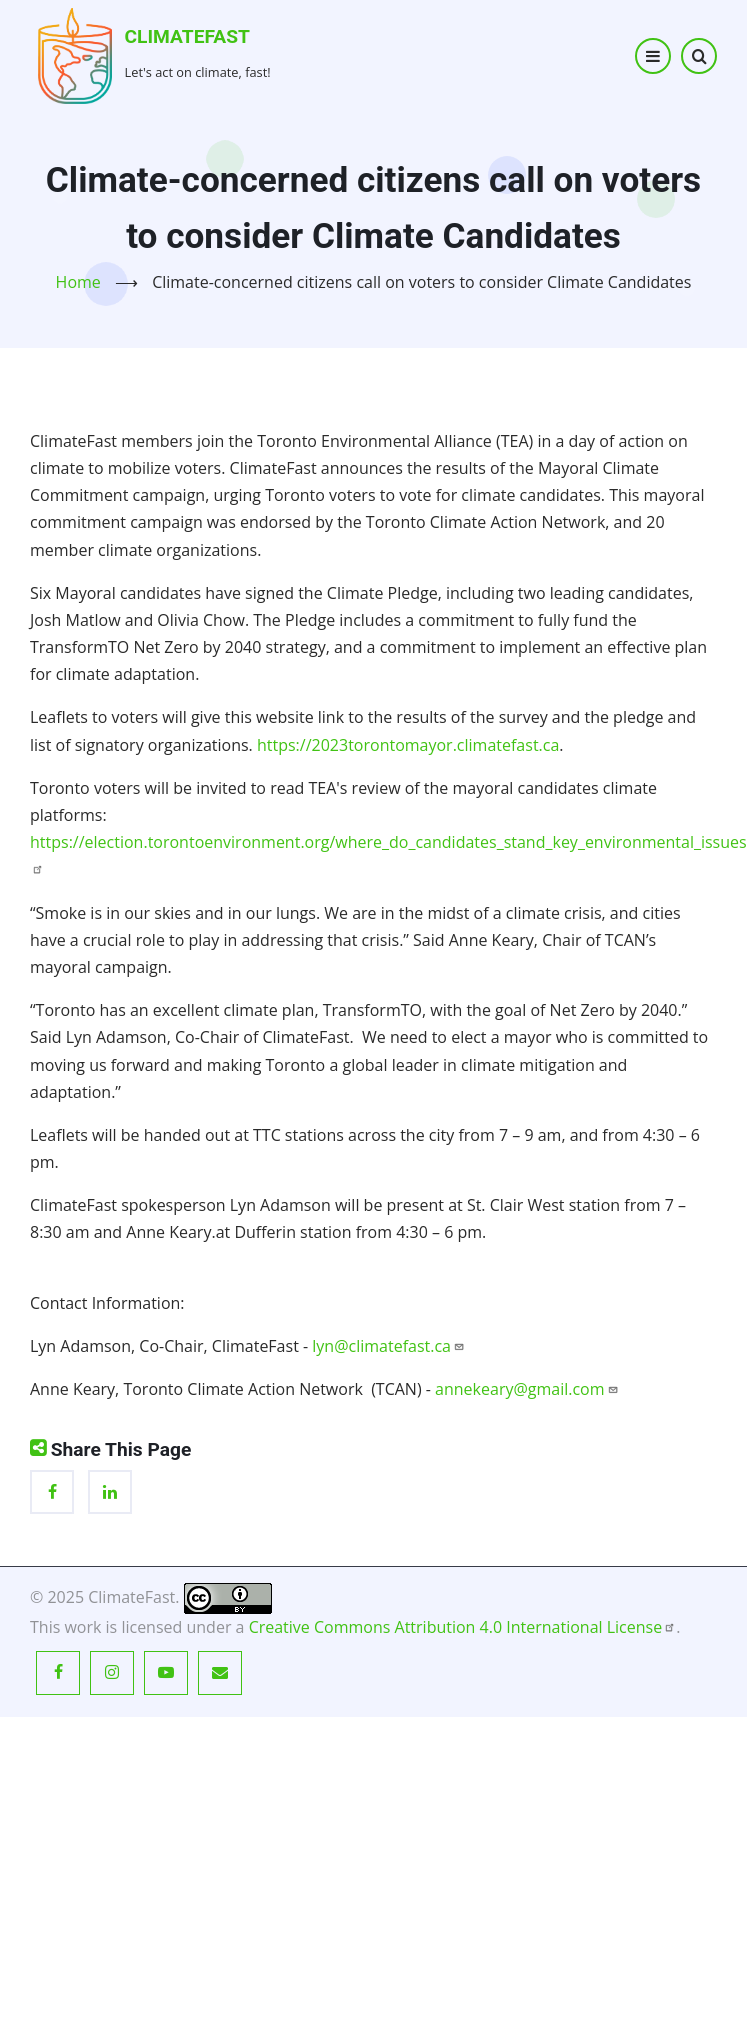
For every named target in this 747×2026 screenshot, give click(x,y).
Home (78, 282)
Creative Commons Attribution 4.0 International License (463, 1627)
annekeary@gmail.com (526, 1389)
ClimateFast (187, 36)
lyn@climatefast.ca (388, 1346)
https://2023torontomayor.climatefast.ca (408, 745)
